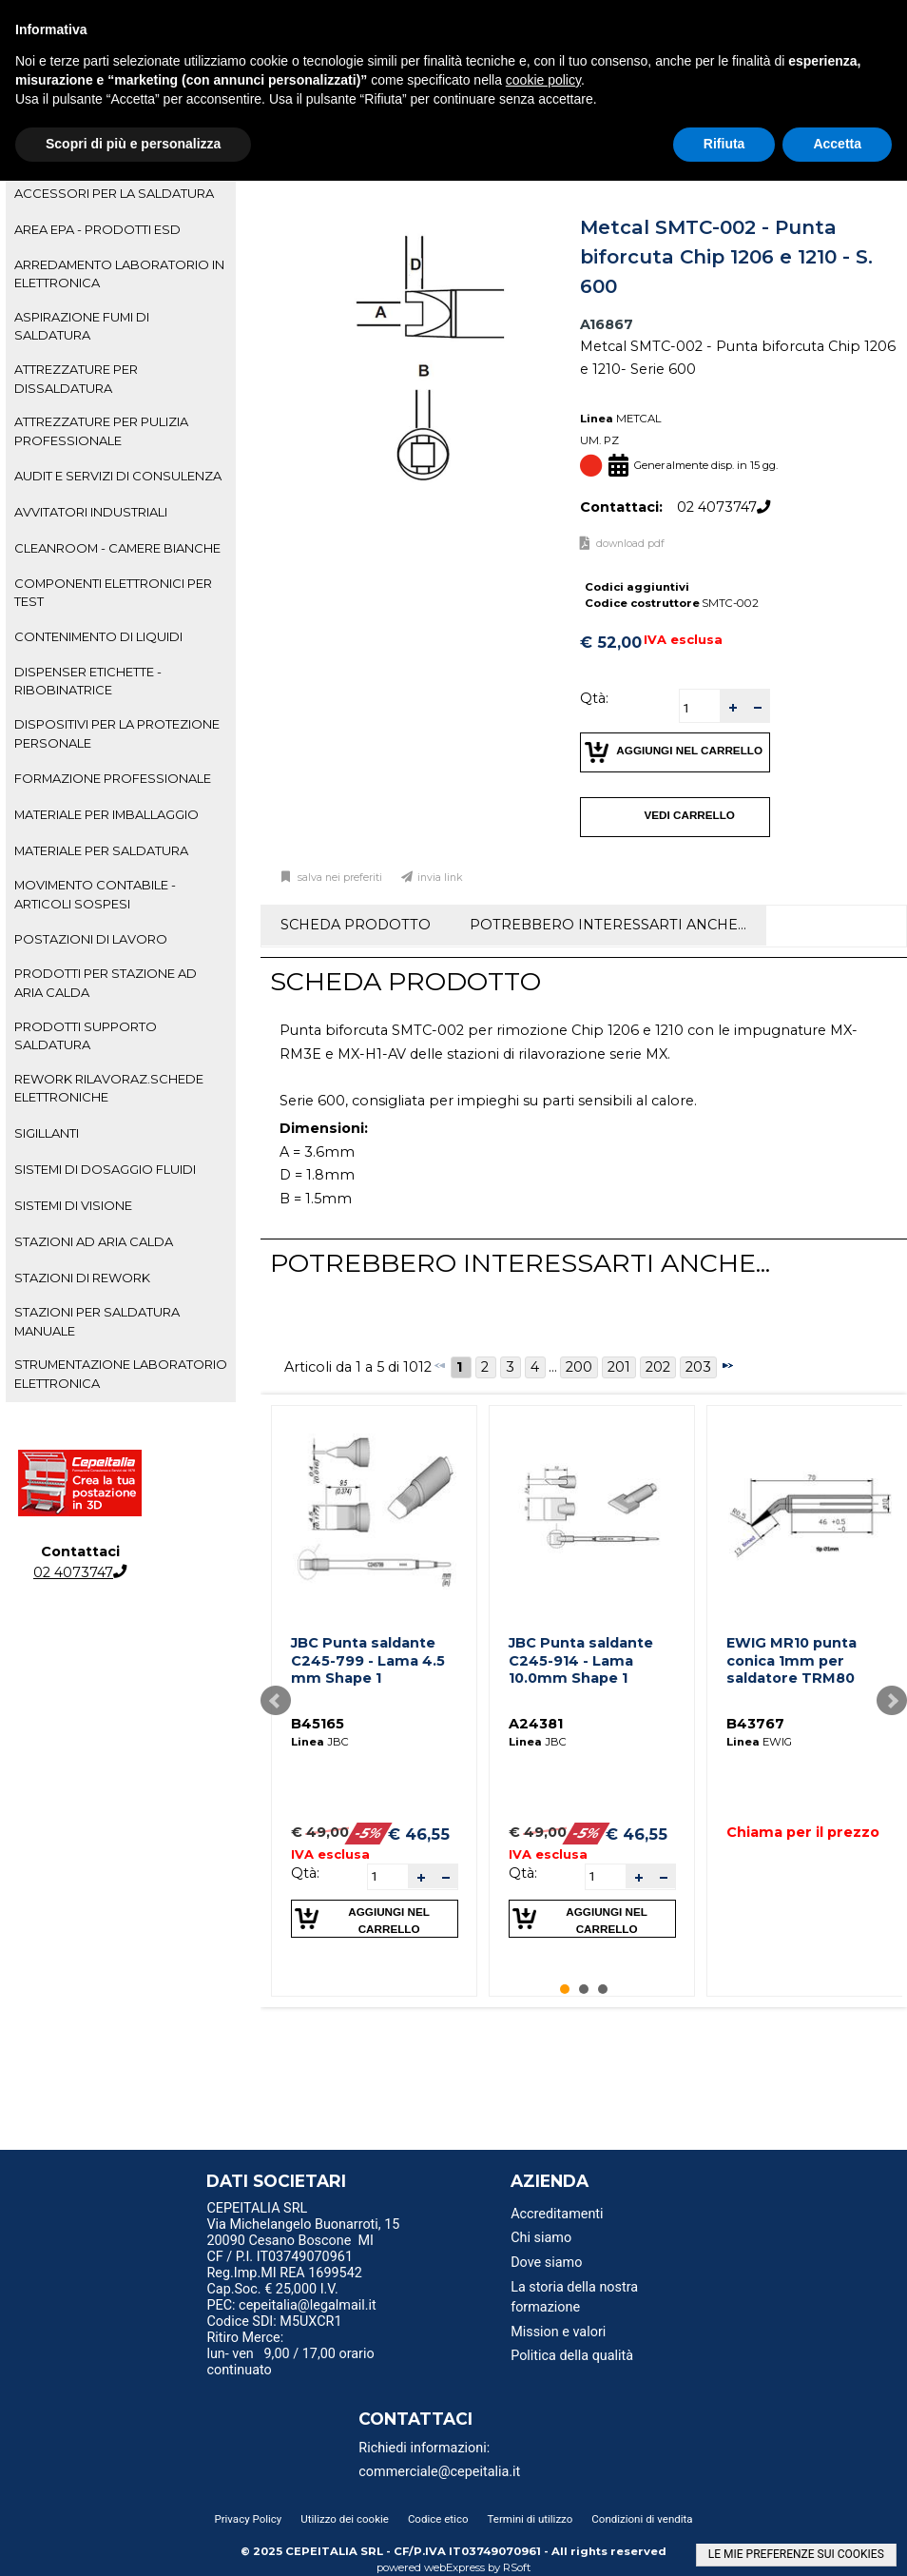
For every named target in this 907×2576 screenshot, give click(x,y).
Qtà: (594, 698)
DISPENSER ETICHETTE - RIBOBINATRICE (88, 680)
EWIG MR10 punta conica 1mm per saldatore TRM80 (791, 1660)
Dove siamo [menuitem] (546, 2262)
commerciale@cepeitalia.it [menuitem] (439, 2472)
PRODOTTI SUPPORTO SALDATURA (85, 1035)
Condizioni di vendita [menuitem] (641, 2519)
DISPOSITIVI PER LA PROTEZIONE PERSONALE (117, 733)
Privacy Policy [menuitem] (247, 2519)
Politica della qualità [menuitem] (572, 2356)
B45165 (317, 1723)
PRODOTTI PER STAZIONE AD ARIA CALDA (105, 982)
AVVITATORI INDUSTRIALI (90, 511)
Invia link (440, 877)
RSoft (517, 2567)
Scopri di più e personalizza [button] (133, 143)
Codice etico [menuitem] (438, 2519)
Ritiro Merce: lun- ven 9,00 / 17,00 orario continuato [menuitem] (290, 2354)
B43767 (755, 1723)
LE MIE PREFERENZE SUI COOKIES (796, 2554)
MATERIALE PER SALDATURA (101, 850)
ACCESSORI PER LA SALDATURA (114, 193)
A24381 (536, 1723)
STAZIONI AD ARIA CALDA (93, 1241)
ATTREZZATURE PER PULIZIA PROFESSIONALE (101, 430)
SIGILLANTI (46, 1133)
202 (658, 1367)
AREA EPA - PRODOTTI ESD (97, 229)
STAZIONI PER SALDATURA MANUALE (97, 1320)
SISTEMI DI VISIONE (73, 1205)
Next (892, 1701)
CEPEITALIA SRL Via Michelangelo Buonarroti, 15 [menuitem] (302, 2216)
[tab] (121, 194)
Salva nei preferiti (338, 877)
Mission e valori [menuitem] (558, 2332)
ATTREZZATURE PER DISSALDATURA (76, 378)
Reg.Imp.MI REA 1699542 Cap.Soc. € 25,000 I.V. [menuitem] (283, 2281)
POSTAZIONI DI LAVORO (90, 938)
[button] (732, 706)
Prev (276, 1701)
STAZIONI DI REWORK (82, 1277)
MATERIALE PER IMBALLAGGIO (106, 814)
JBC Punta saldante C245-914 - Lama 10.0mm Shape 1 (581, 1660)
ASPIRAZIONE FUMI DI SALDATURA (81, 325)
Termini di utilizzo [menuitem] (530, 2519)
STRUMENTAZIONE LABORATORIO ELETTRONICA (120, 1373)
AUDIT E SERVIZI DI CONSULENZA (118, 475)
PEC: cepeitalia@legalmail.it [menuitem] (298, 2305)
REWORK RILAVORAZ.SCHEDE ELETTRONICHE (108, 1087)
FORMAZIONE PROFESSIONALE (112, 778)
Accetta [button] (837, 143)
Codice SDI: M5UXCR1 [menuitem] (273, 2321)
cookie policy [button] (543, 80)
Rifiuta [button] (724, 143)
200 (579, 1367)
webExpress (454, 2567)
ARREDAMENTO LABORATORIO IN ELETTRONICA (119, 273)
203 (698, 1367)
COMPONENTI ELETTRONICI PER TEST (113, 592)
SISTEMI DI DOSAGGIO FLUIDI (105, 1169)
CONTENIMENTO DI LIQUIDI (98, 636)
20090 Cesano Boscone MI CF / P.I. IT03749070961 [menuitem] (290, 2249)
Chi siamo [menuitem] (541, 2238)
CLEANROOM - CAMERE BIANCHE (117, 548)
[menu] (310, 2210)
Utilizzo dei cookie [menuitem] (344, 2519)
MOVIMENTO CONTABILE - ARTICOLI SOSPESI (95, 893)
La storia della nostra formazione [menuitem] (574, 2297)
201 (619, 1367)
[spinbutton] (700, 708)
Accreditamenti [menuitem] (557, 2214)
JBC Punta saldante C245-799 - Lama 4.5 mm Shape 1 (368, 1660)
